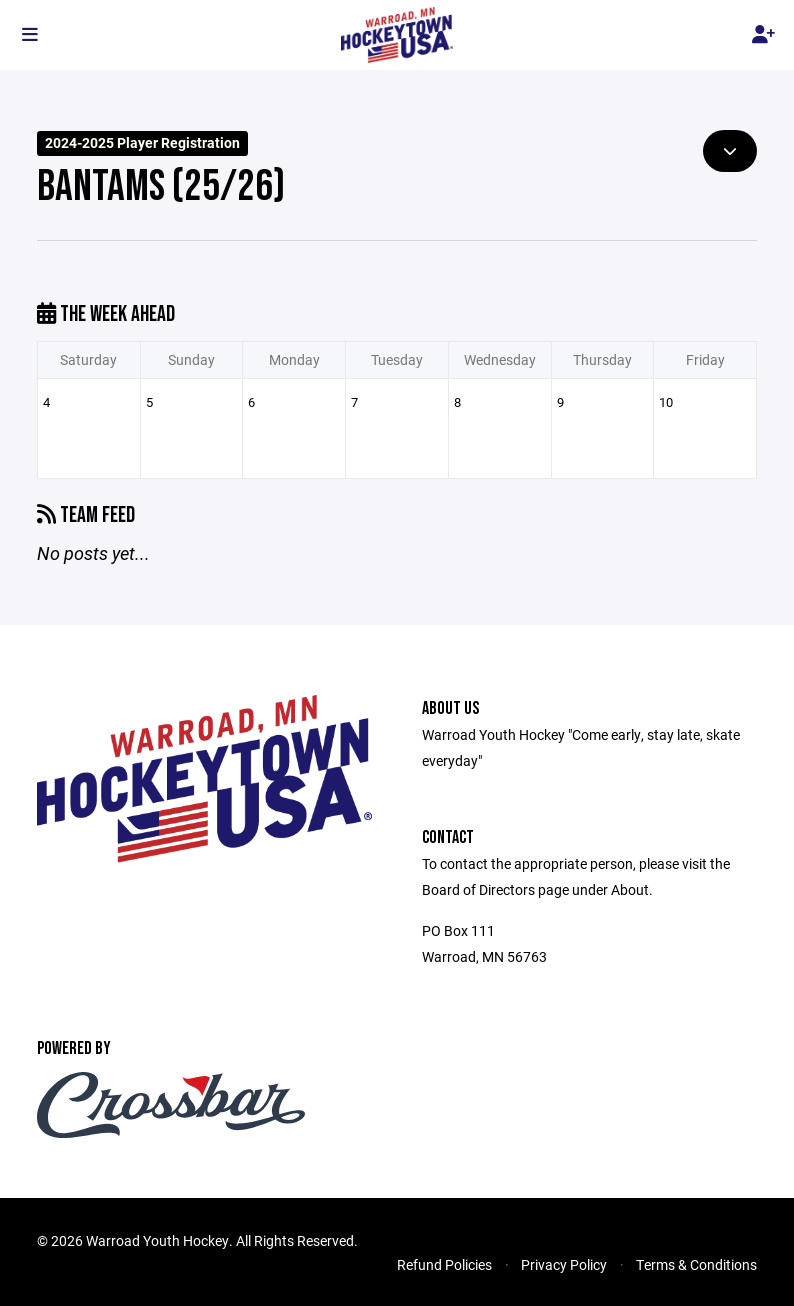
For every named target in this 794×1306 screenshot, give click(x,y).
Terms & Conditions (696, 1264)
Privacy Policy (564, 1264)
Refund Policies (444, 1264)
